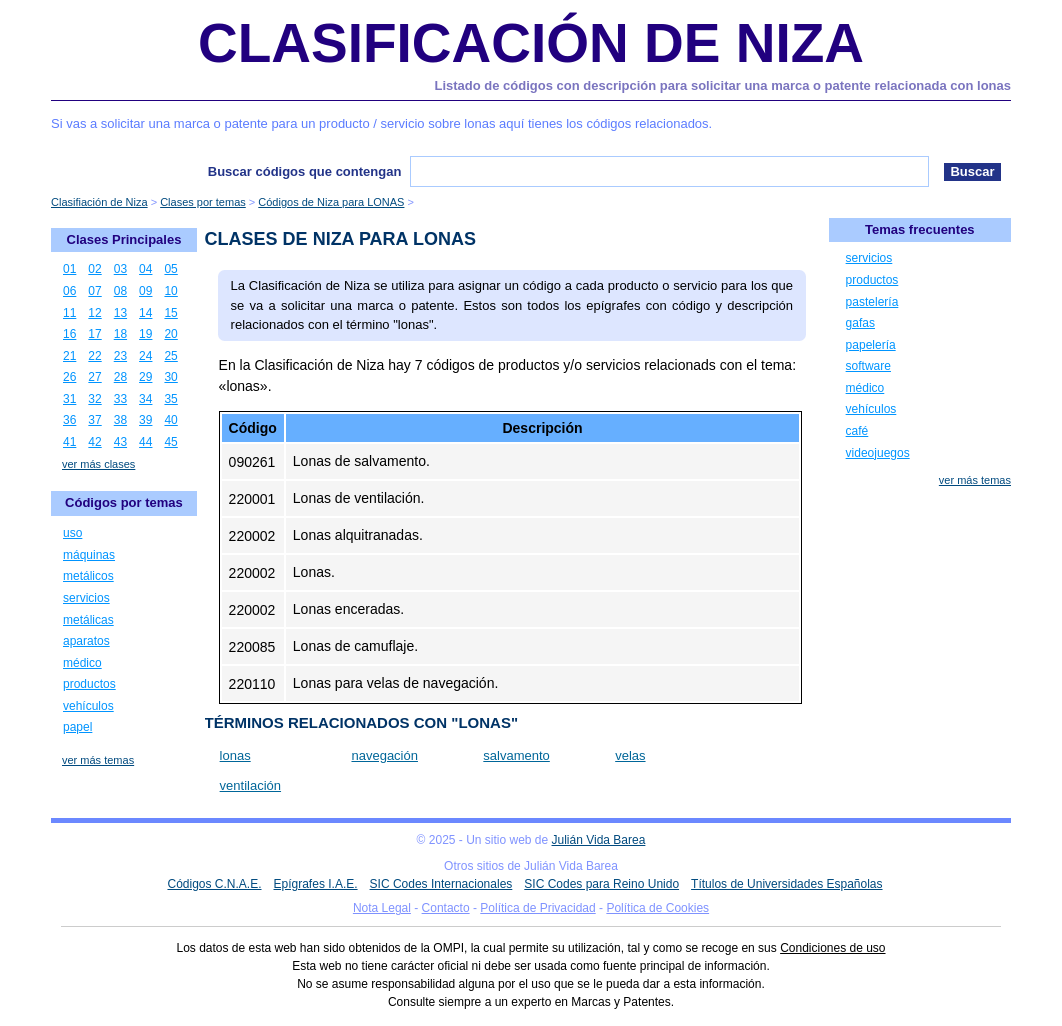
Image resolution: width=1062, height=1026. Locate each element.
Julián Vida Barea (599, 840)
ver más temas (98, 760)
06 (69, 291)
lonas (235, 755)
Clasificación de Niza (531, 43)
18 (120, 334)
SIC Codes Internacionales (441, 884)
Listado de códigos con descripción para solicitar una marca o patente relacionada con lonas (723, 85)
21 (69, 356)
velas (630, 755)
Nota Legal (382, 908)
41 (69, 442)
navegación (384, 755)
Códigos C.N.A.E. (214, 884)
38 (120, 420)
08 (120, 291)
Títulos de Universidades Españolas (786, 884)
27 (94, 377)
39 (145, 420)
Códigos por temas (124, 502)
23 (120, 356)
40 (170, 420)
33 (120, 399)
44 (145, 442)
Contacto (446, 908)
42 (94, 442)
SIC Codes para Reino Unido (601, 884)
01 (69, 269)
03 (120, 269)
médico (82, 663)
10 (170, 291)
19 (145, 334)
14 (145, 313)
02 (94, 269)
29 (145, 377)
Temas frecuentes (920, 229)
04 (145, 269)
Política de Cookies (657, 908)
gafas (860, 323)
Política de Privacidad (537, 908)
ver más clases (98, 464)
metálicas (88, 620)
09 (145, 291)
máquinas (89, 555)
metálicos (88, 576)
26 (69, 377)
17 (94, 334)
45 (170, 442)
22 (94, 356)
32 (94, 399)
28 (120, 377)
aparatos (86, 641)
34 (145, 399)
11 (69, 313)
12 (94, 313)
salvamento (516, 755)
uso (72, 533)
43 (120, 442)
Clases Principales (124, 239)
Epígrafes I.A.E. (316, 884)
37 (94, 420)
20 (170, 334)
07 (94, 291)
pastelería (872, 302)
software (868, 366)
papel (77, 727)
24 (145, 356)
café (857, 431)
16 (69, 334)
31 (69, 399)
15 (170, 313)
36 (69, 420)
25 (170, 356)
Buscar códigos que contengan (305, 171)
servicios (86, 598)
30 (170, 377)
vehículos (88, 706)
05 (170, 269)
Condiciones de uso (832, 948)
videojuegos (878, 453)
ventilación (250, 785)
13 (120, 313)
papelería (871, 345)
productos (89, 684)
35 (170, 399)
